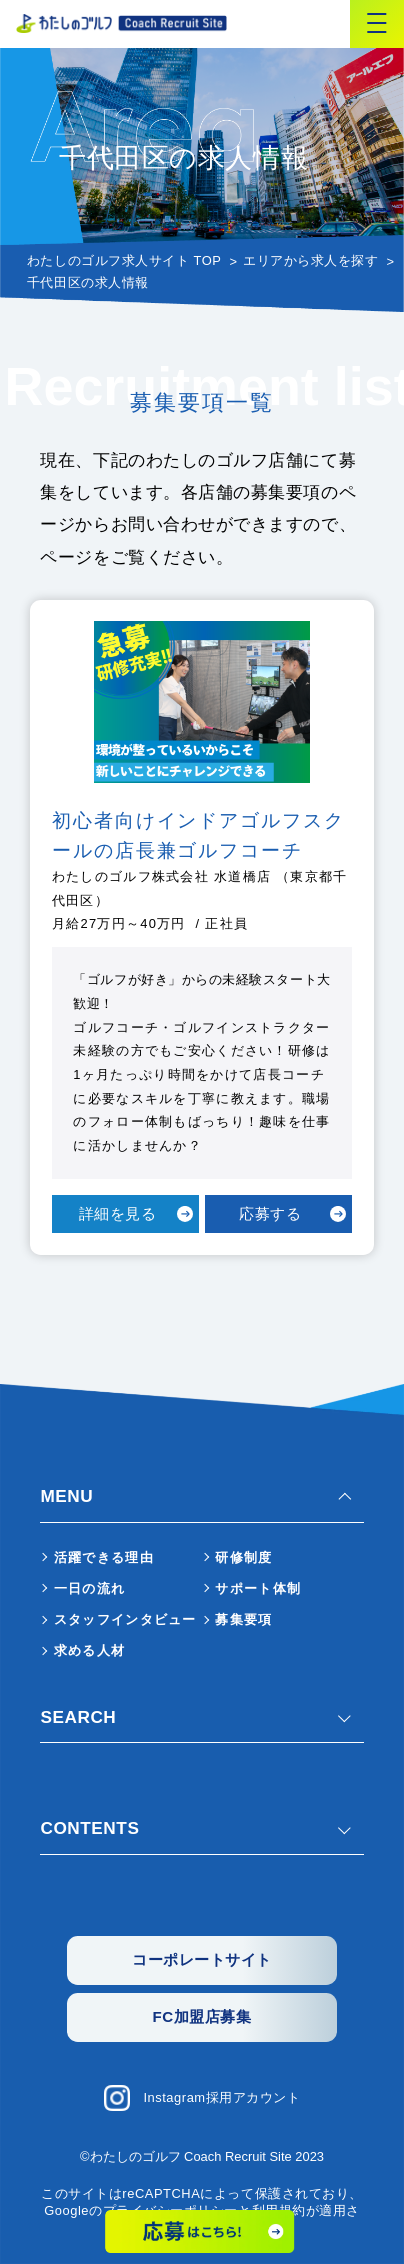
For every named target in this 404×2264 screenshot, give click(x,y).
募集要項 (243, 1619)
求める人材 (89, 1650)
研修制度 (243, 1557)
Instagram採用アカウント (221, 2097)
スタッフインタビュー (125, 1619)
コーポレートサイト (202, 1959)
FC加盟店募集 (202, 2016)
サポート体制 (258, 1588)
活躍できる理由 (104, 1557)
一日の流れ (89, 1588)
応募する (270, 1213)
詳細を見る (118, 1213)
